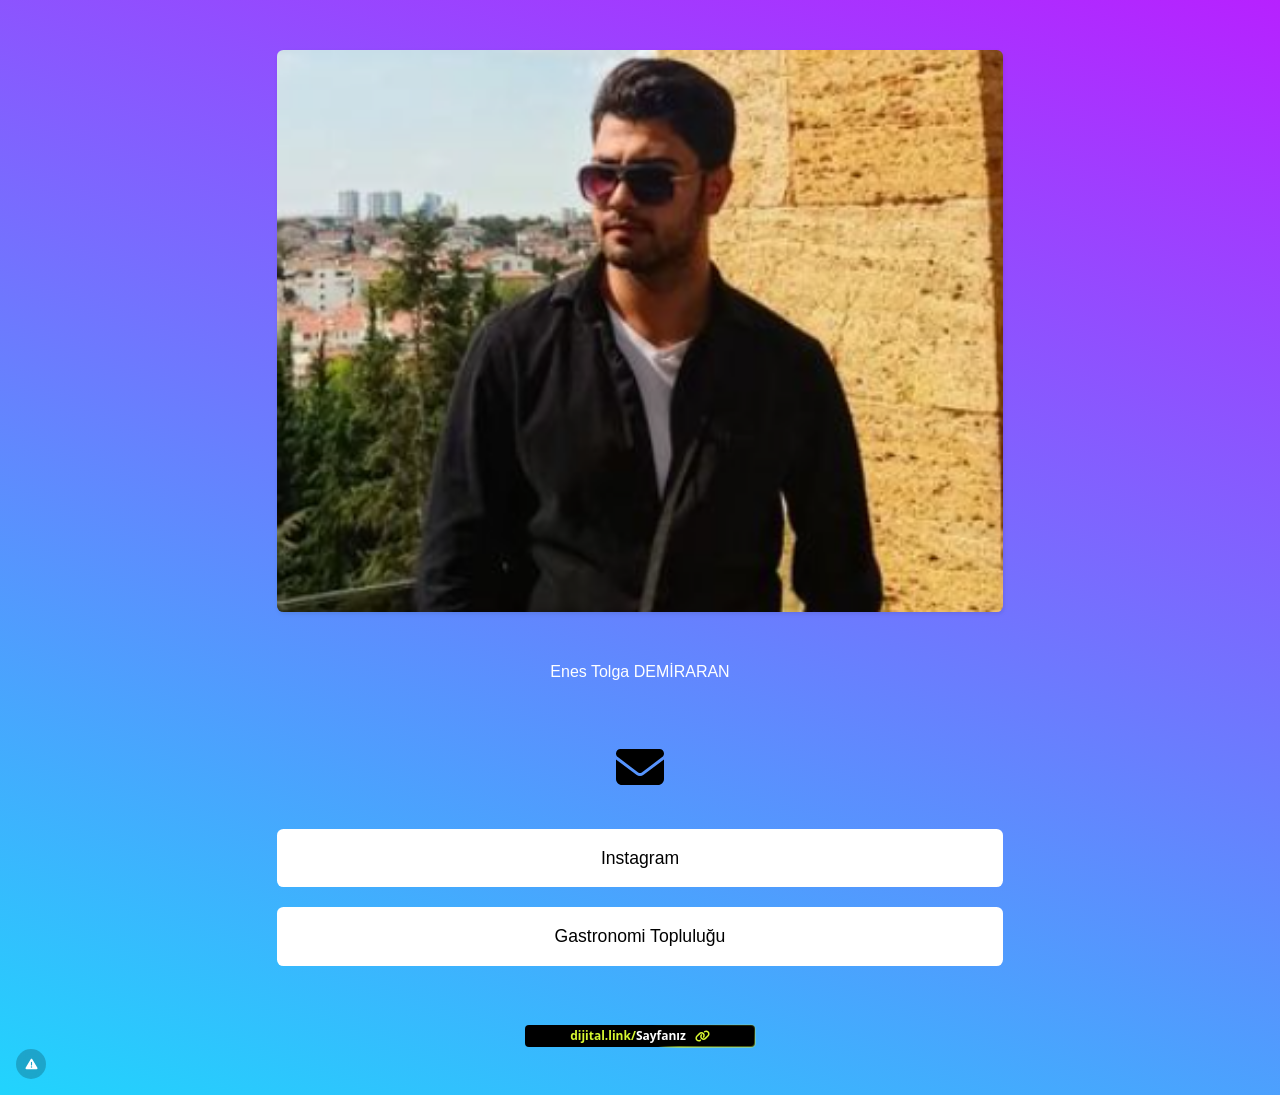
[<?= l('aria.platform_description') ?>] (640, 1036)
